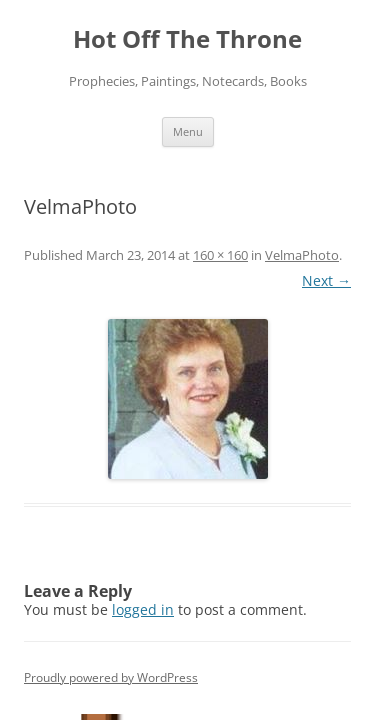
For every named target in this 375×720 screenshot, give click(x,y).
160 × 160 (220, 255)
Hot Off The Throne (187, 39)
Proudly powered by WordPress (111, 677)
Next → (326, 280)
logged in (143, 609)
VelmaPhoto (302, 255)
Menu (188, 131)
